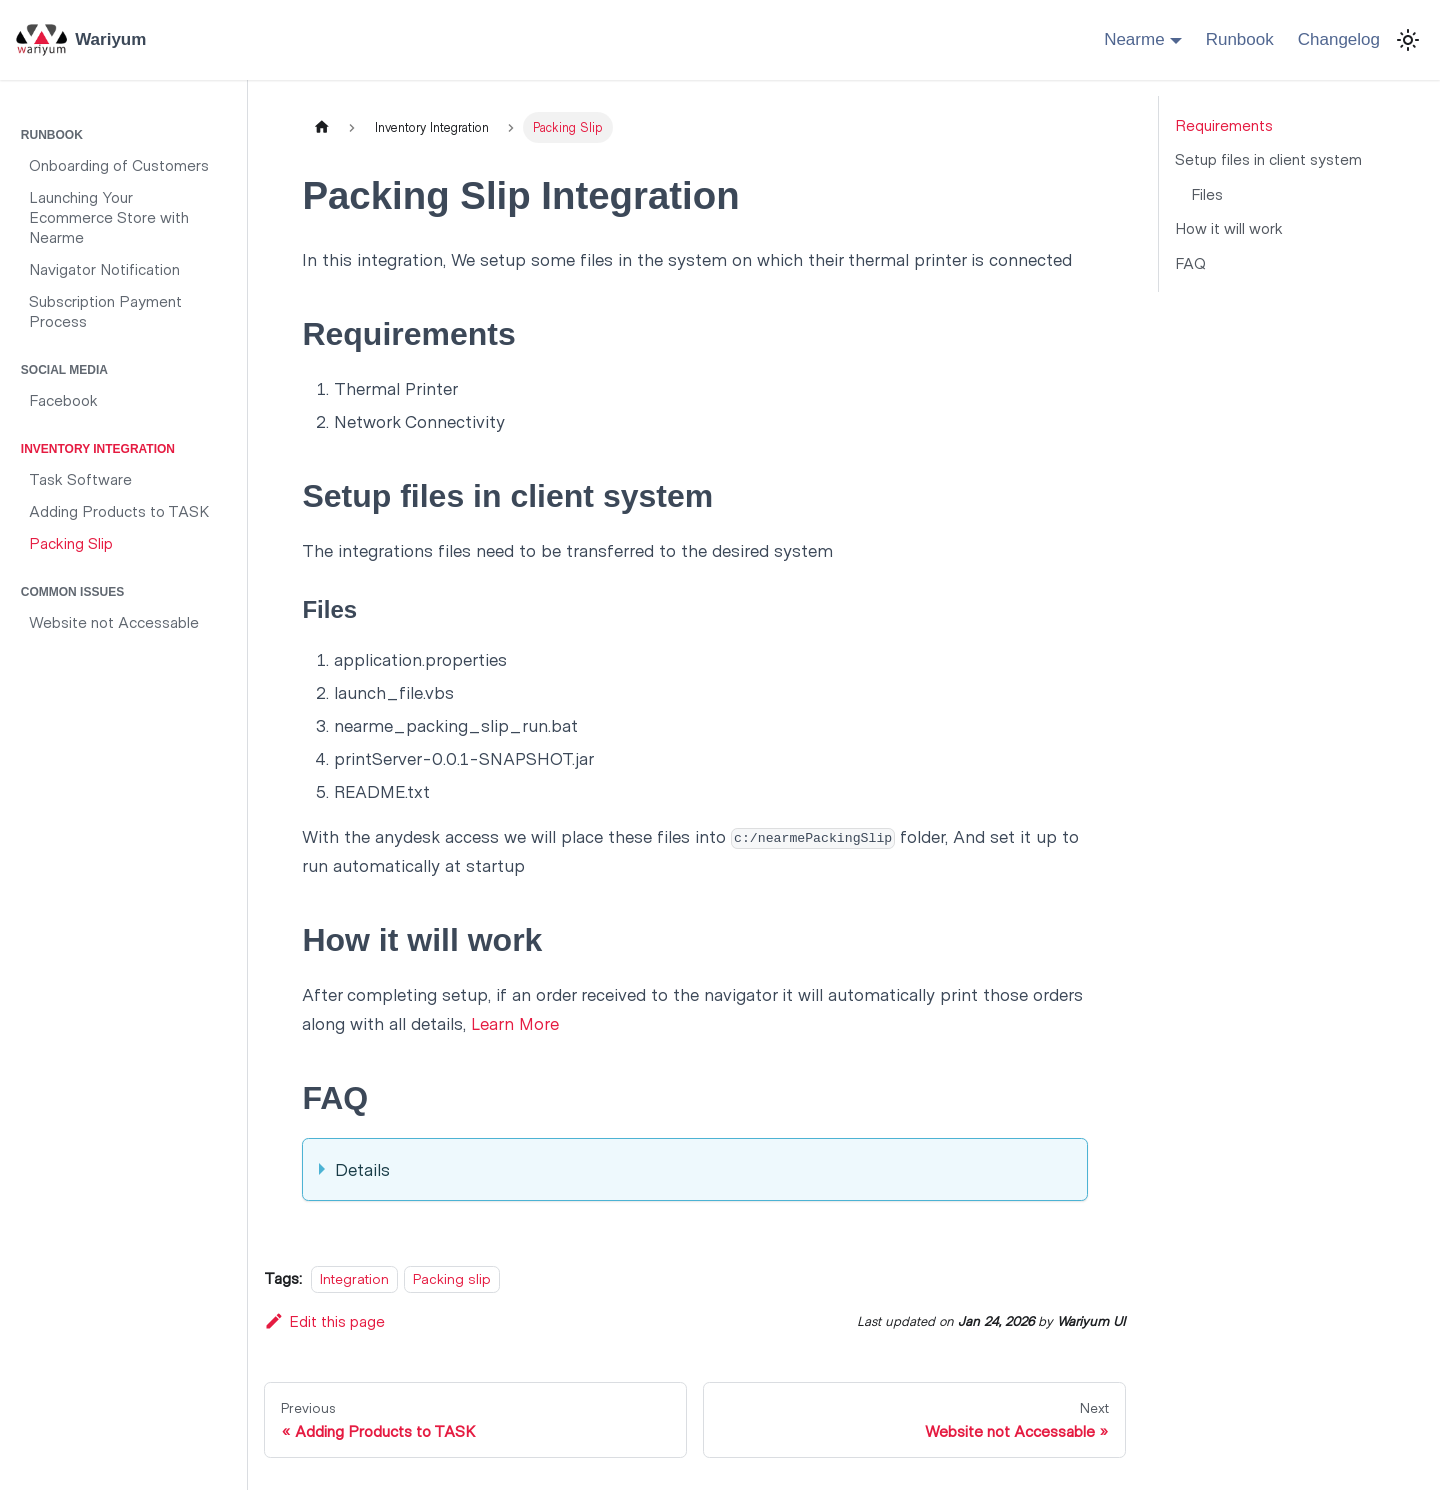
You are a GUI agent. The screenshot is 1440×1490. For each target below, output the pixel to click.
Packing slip (452, 1278)
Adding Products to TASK (119, 510)
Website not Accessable (114, 621)
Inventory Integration (98, 449)
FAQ (1190, 262)
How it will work (1229, 227)
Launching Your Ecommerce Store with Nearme (109, 216)
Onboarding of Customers (119, 164)
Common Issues (72, 592)
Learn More (515, 1023)
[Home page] (321, 127)
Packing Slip (71, 542)
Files (1207, 193)
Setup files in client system (1268, 158)
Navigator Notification (104, 268)
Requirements (1224, 124)
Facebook (63, 399)
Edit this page (324, 1320)
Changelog (1339, 39)
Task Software (80, 478)
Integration (354, 1278)
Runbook (1240, 39)
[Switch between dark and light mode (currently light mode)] (1408, 40)
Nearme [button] (1134, 39)
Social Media (64, 370)
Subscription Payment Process (105, 310)
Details (362, 1169)
